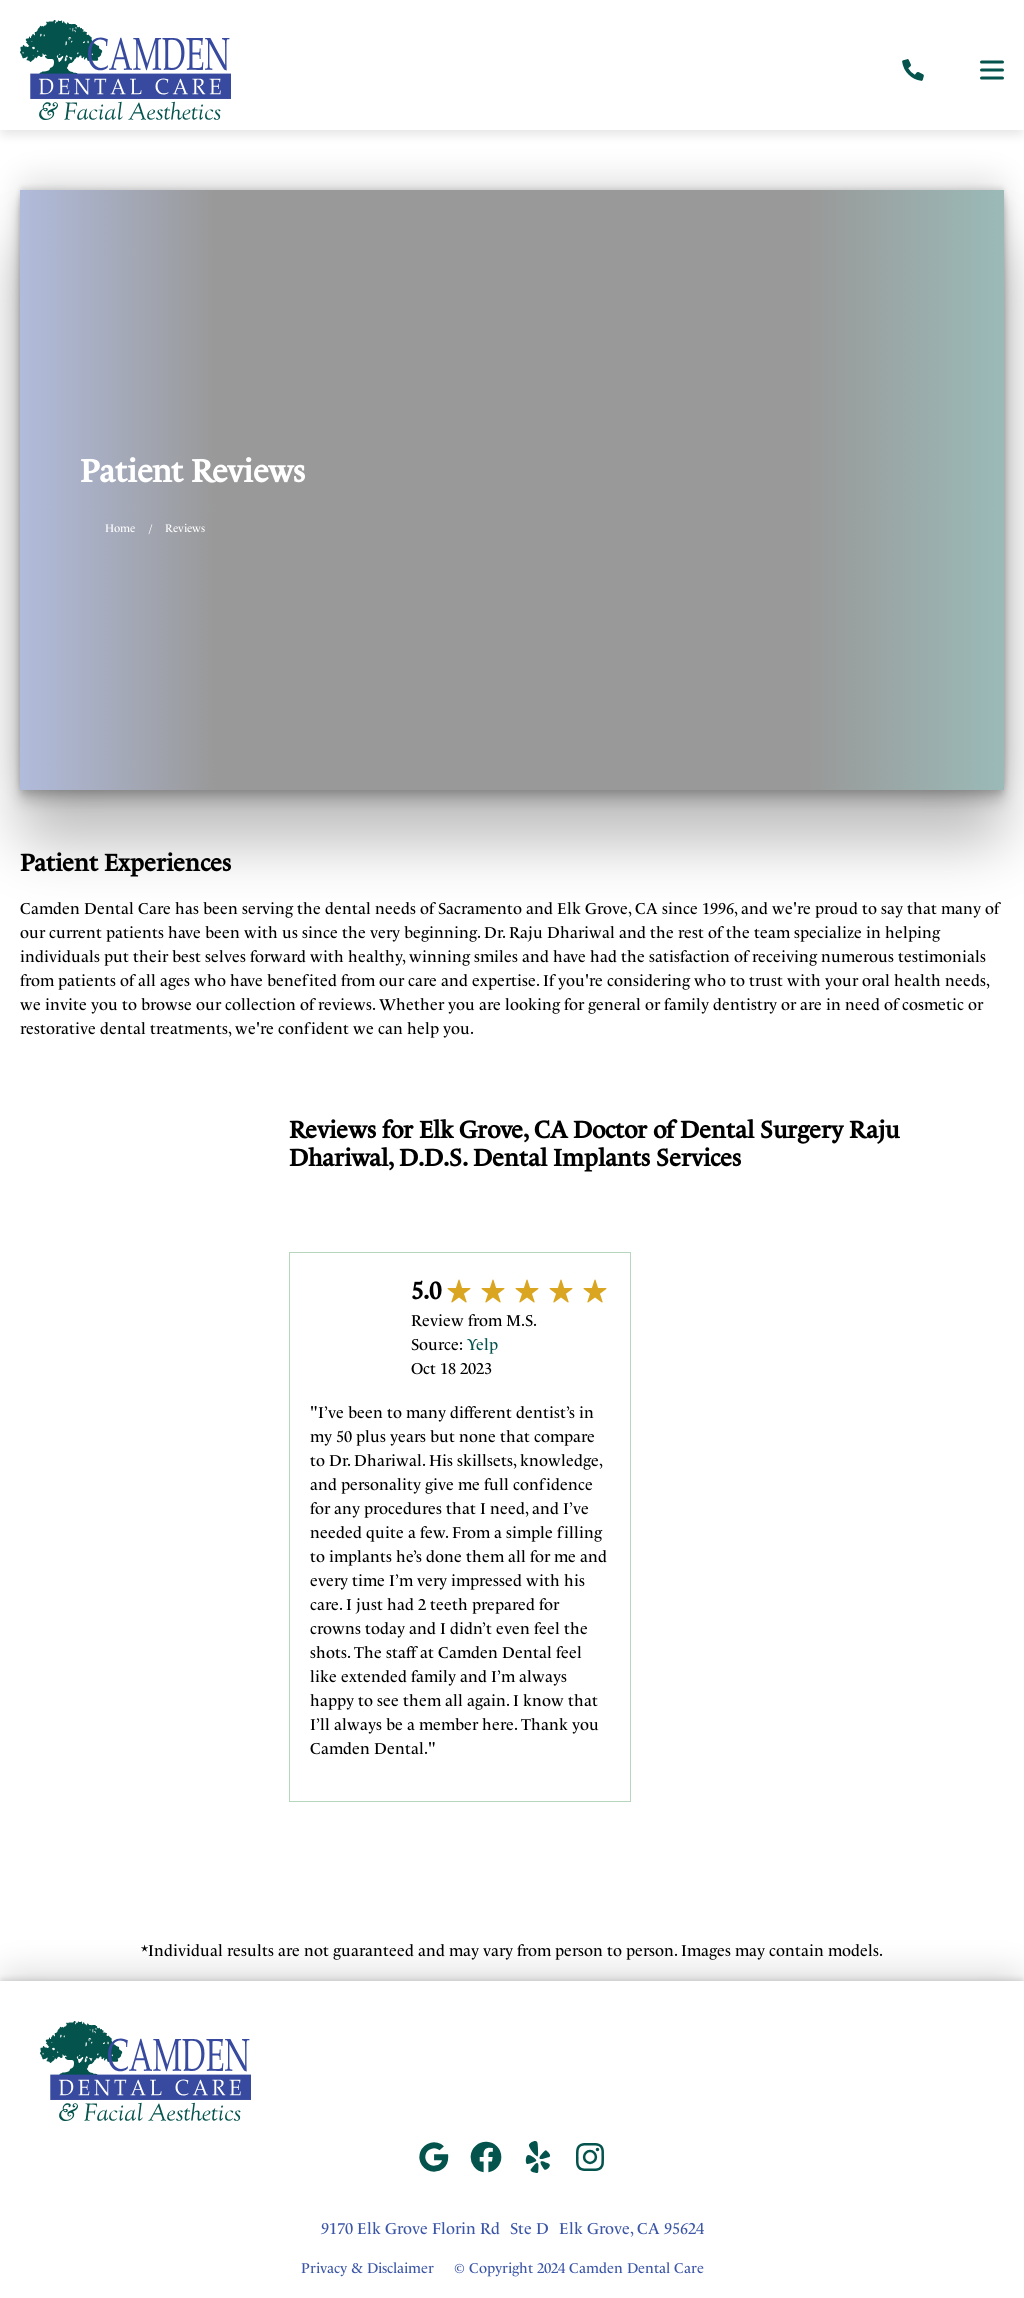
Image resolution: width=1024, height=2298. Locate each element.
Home (120, 528)
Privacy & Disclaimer (367, 2269)
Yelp (482, 1344)
